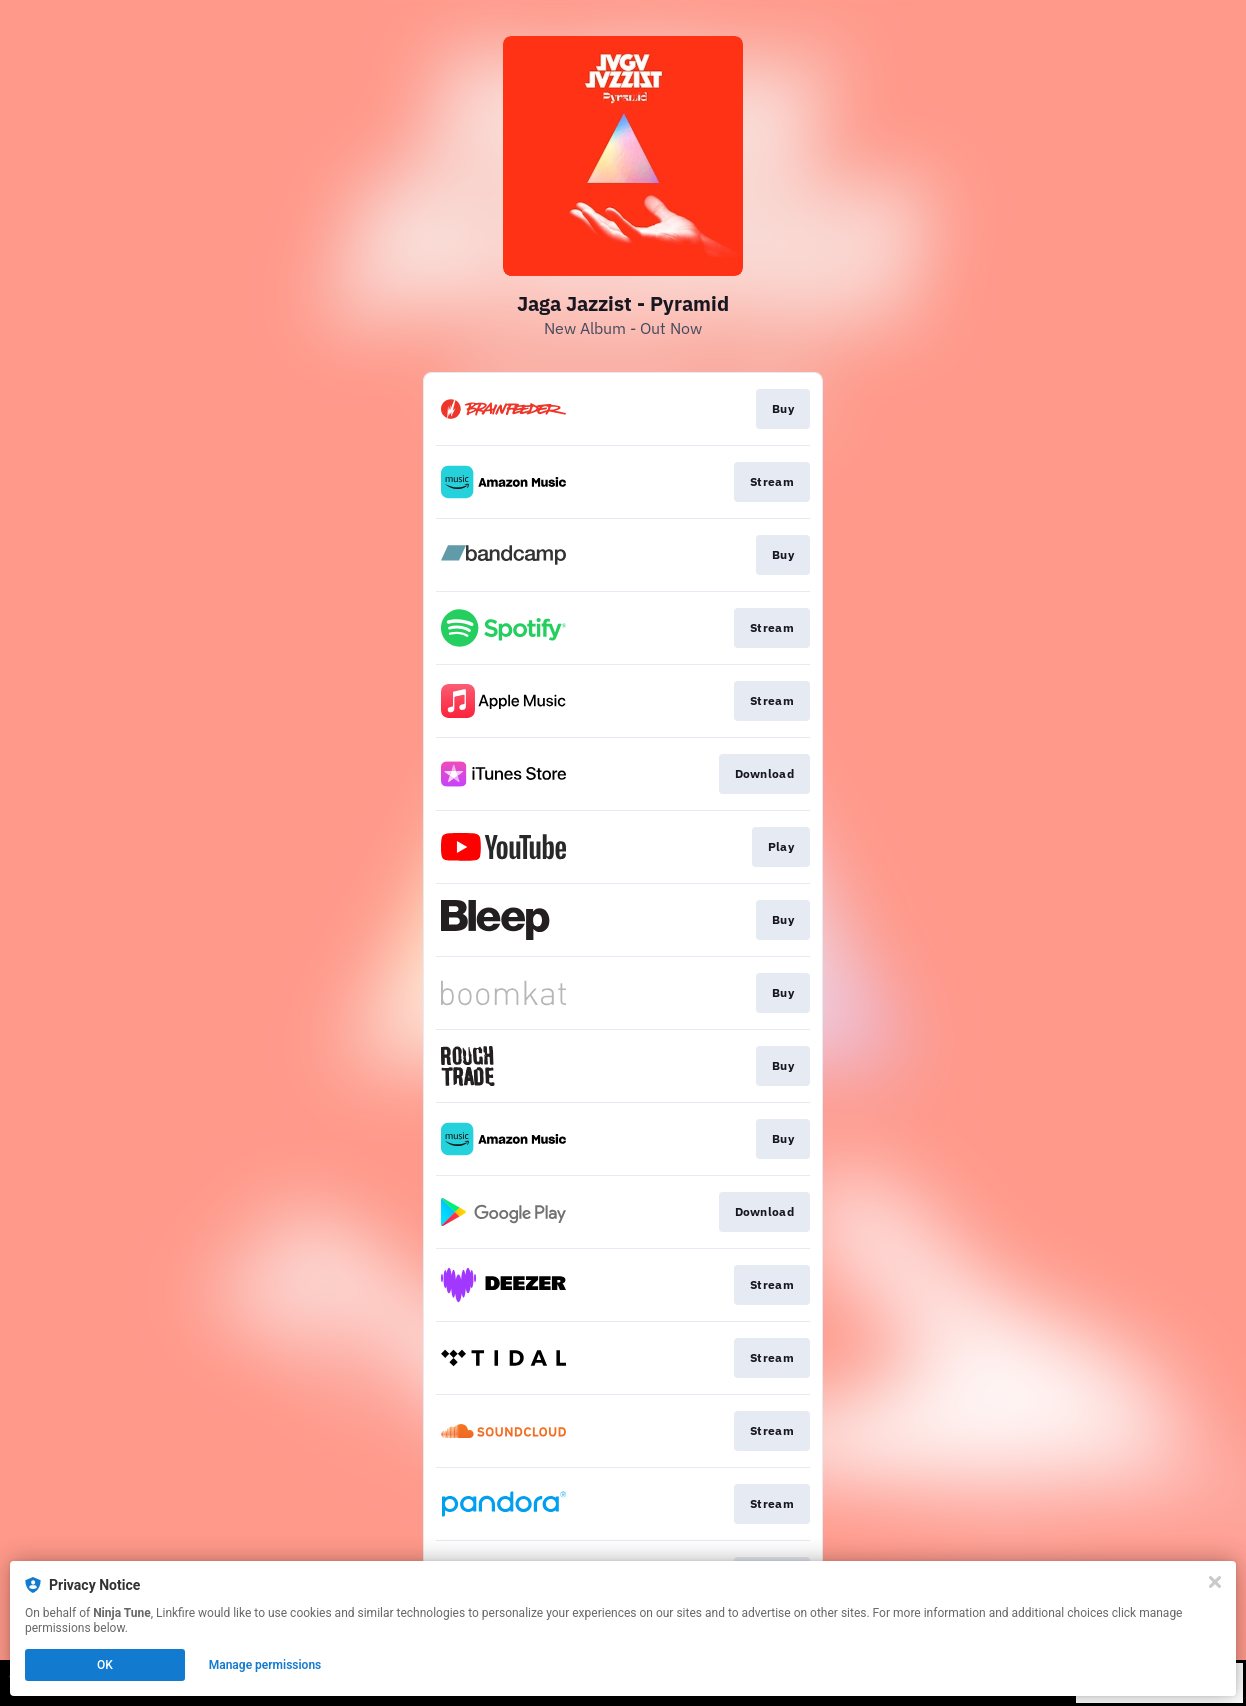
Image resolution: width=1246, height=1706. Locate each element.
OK (105, 1665)
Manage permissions (265, 1665)
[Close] (1215, 1582)
